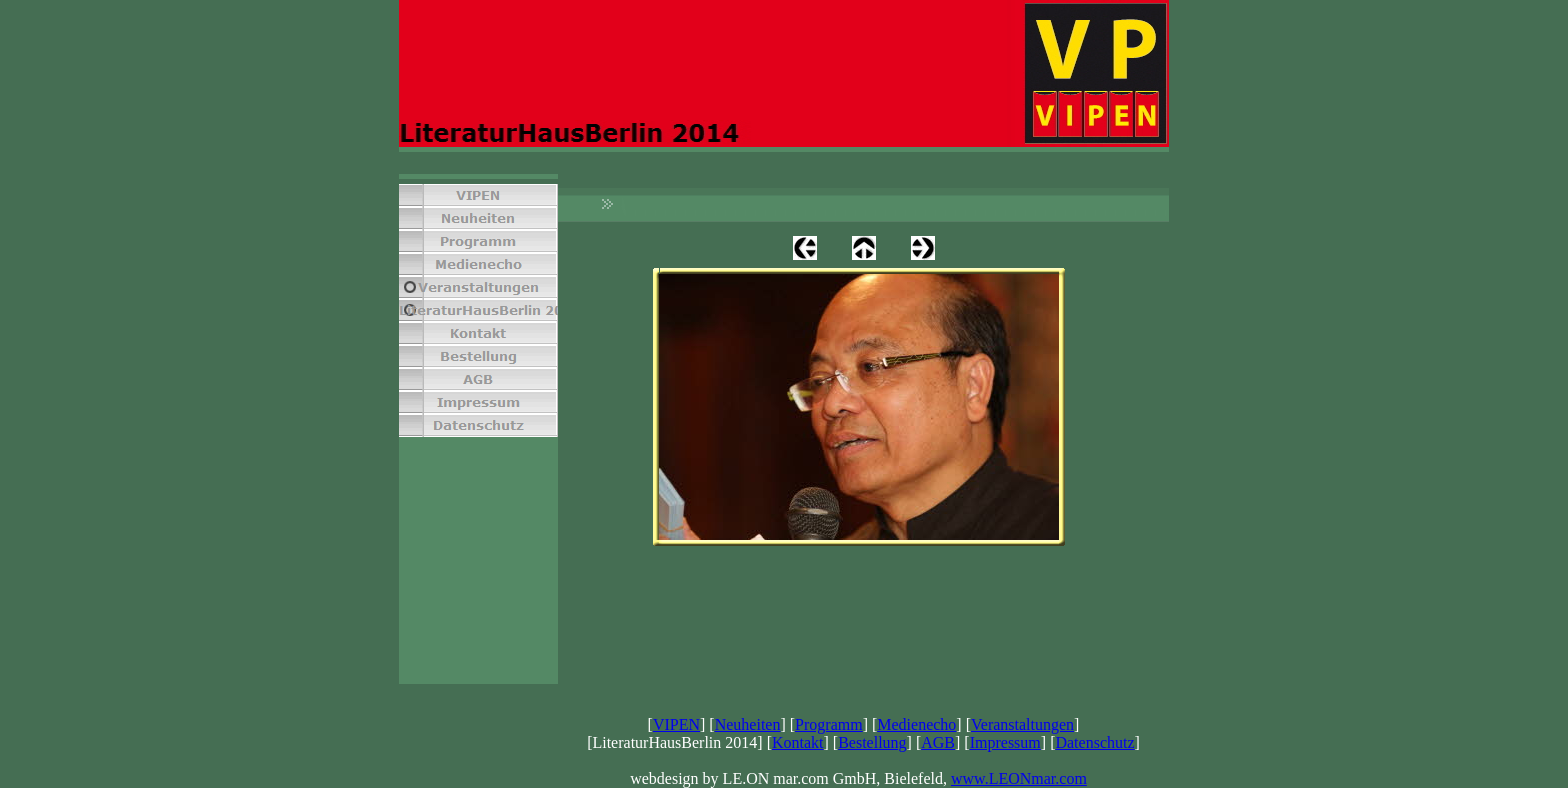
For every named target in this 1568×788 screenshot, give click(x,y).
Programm (829, 724)
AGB (938, 742)
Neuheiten (748, 724)
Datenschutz (1094, 742)
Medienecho (916, 724)
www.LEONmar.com (1019, 778)
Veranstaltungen (1022, 724)
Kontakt (798, 742)
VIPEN (676, 724)
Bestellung (872, 742)
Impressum (1005, 742)
